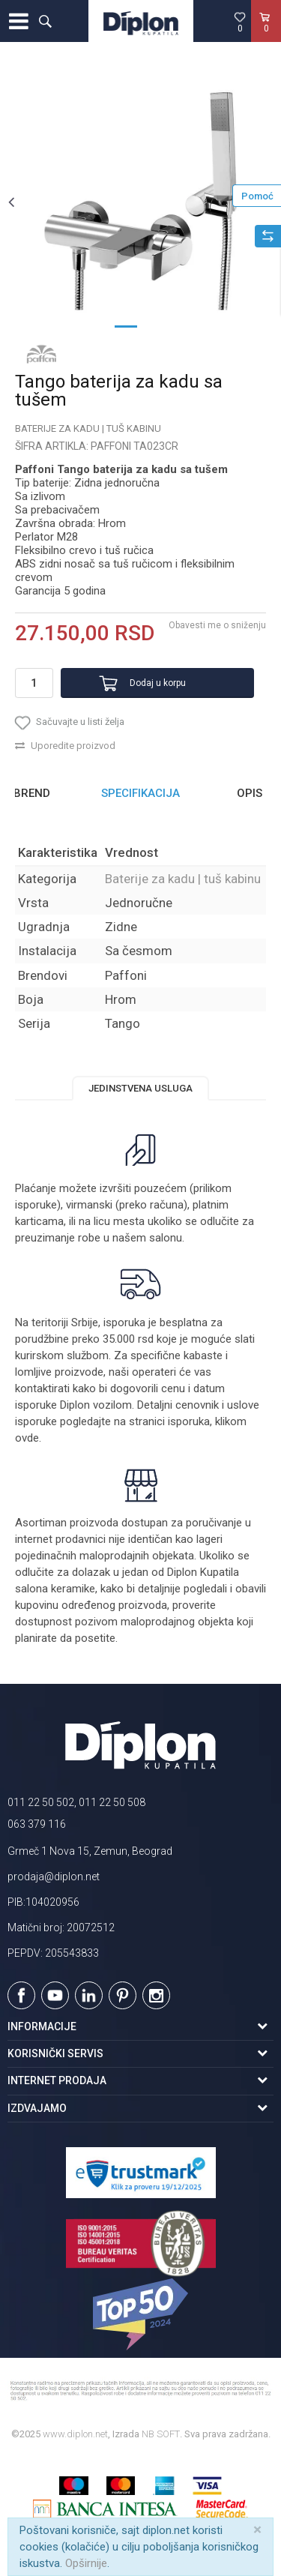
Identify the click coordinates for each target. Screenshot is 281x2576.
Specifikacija (140, 793)
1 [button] (126, 325)
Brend (31, 793)
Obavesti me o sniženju (217, 625)
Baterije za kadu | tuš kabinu (88, 428)
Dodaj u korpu (158, 683)
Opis (249, 793)
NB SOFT (161, 2434)
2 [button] (156, 325)
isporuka (189, 1421)
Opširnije (86, 2563)
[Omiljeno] (239, 21)
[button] (45, 21)
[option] (140, 201)
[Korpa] (266, 36)
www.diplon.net (75, 2434)
